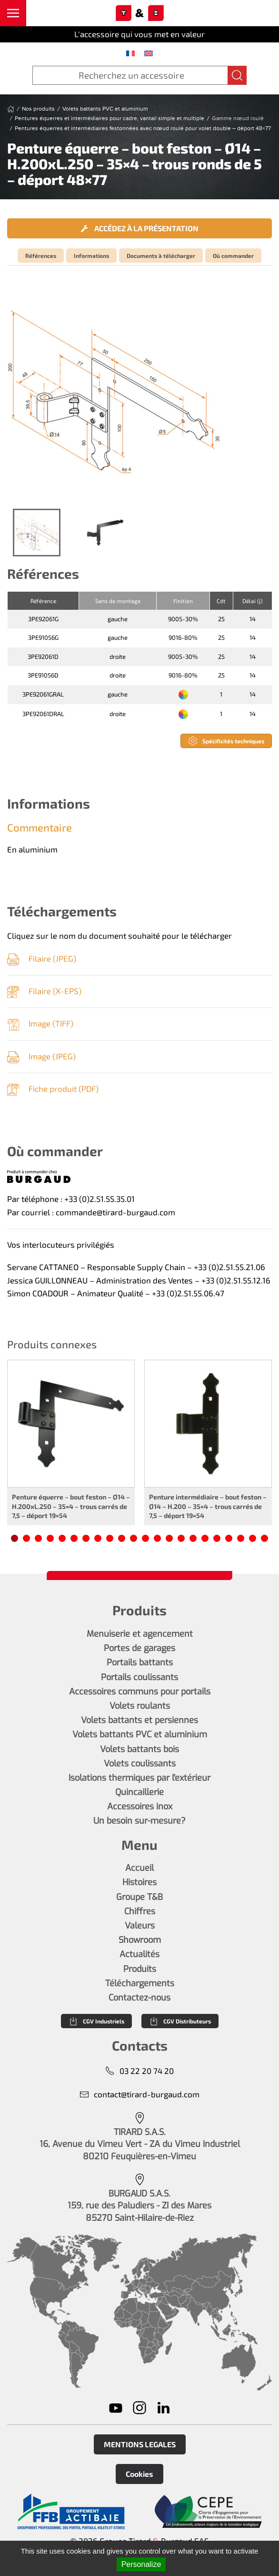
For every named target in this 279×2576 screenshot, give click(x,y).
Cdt (221, 600)
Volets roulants (140, 1706)
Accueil (139, 1868)
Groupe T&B (139, 1897)
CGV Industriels (96, 2021)
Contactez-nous (139, 1997)
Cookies (139, 2473)
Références (40, 255)
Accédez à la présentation (140, 228)
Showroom (140, 1940)
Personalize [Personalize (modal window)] (141, 2564)
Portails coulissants (139, 1677)
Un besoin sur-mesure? (139, 1821)
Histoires (139, 1882)
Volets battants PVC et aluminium (139, 1734)
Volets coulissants (140, 1763)
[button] (13, 13)
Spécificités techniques (226, 741)
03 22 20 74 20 (139, 2071)
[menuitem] (130, 53)
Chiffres (139, 1911)
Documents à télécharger (161, 255)
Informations (91, 255)
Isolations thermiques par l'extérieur (139, 1778)
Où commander (233, 255)
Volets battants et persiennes (139, 1720)
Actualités (139, 1954)
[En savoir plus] (71, 2512)
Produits (139, 1969)
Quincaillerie (139, 1792)
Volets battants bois (139, 1749)
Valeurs (140, 1925)
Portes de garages (139, 1648)
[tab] (36, 532)
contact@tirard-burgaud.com (139, 2094)
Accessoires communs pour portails (139, 1691)
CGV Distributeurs (180, 2021)
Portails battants (140, 1662)
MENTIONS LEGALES (140, 2444)
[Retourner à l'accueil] (139, 13)
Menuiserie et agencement (140, 1634)
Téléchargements (139, 1983)
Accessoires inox (139, 1806)
